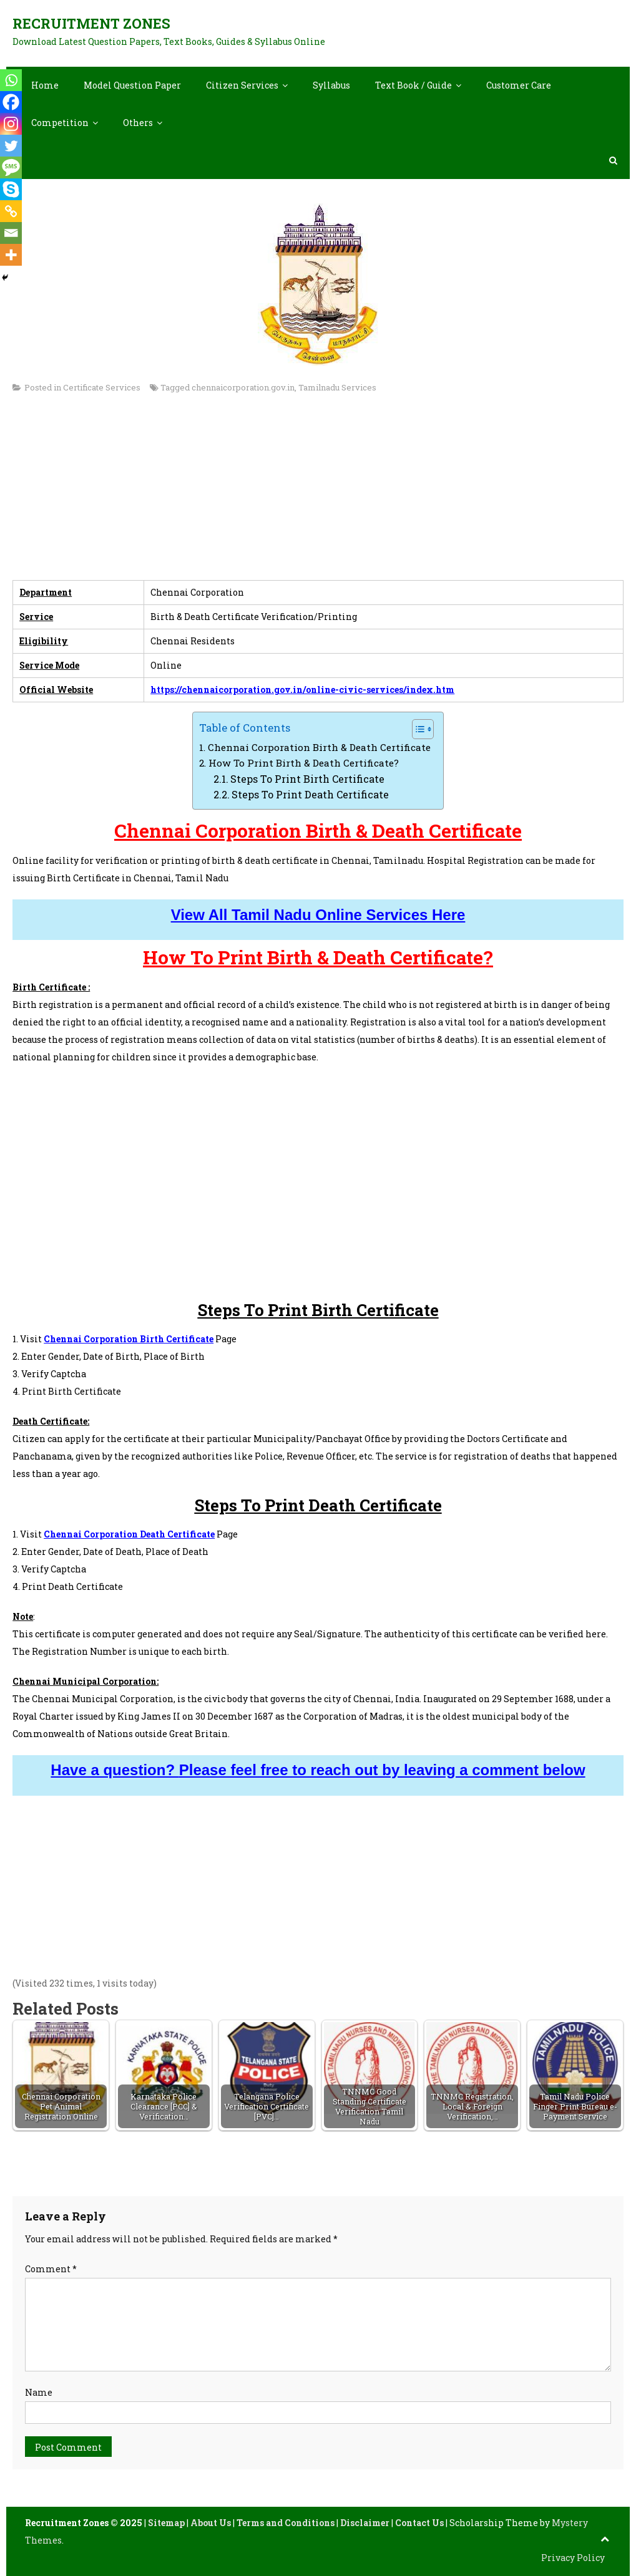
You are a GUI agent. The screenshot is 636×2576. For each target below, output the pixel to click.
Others (138, 122)
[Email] (11, 233)
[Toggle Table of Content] (417, 729)
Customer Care (518, 85)
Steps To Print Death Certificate (310, 794)
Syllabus (331, 85)
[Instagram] (11, 124)
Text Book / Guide (413, 85)
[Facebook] (11, 102)
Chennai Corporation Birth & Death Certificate (319, 747)
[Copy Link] (11, 211)
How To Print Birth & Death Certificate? (303, 763)
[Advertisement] (318, 492)
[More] (11, 255)
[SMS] (11, 167)
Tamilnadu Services (337, 387)
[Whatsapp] (11, 80)
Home (45, 85)
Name (38, 2392)
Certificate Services (101, 387)
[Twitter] (11, 146)
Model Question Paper (132, 85)
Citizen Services (242, 85)
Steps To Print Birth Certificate (307, 778)
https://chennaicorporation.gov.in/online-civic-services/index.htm (302, 689)
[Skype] (11, 189)
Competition (60, 122)
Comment (51, 2269)
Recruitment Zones (91, 23)
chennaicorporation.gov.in (243, 387)
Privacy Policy (573, 2558)
